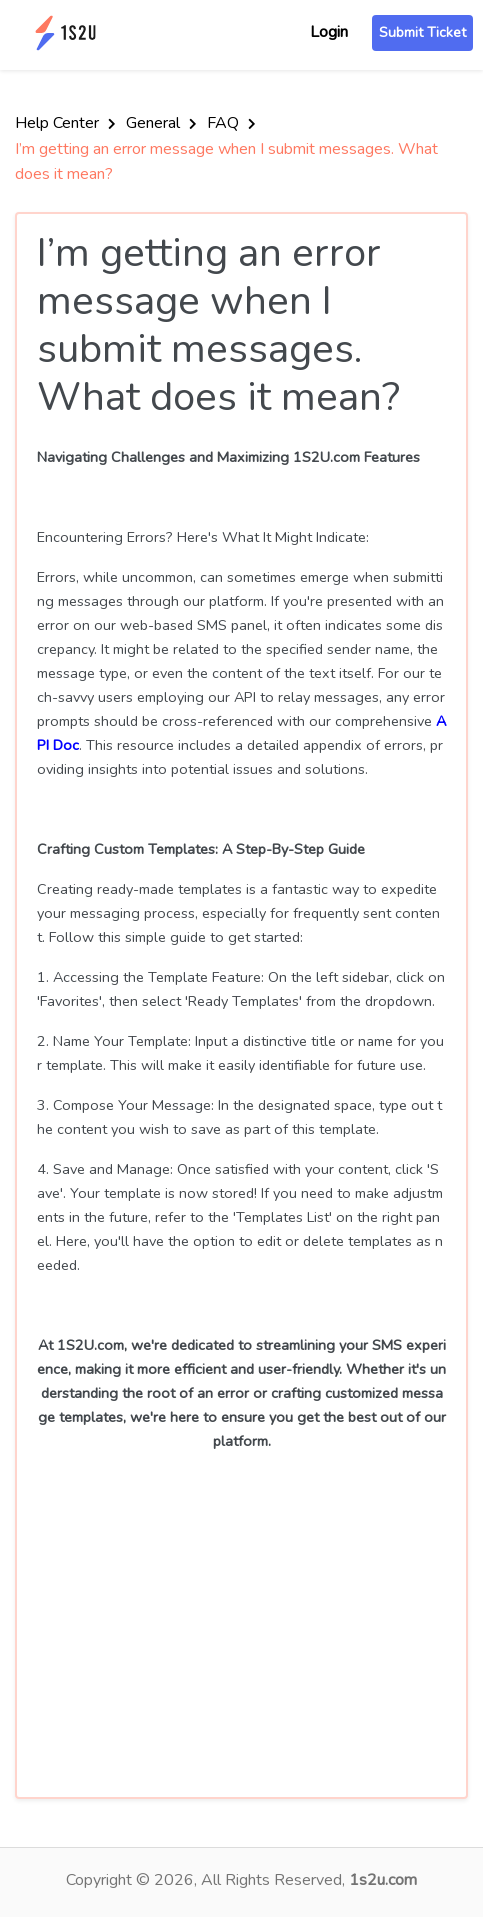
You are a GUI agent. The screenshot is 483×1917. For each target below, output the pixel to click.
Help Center (65, 123)
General (161, 123)
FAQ (231, 123)
